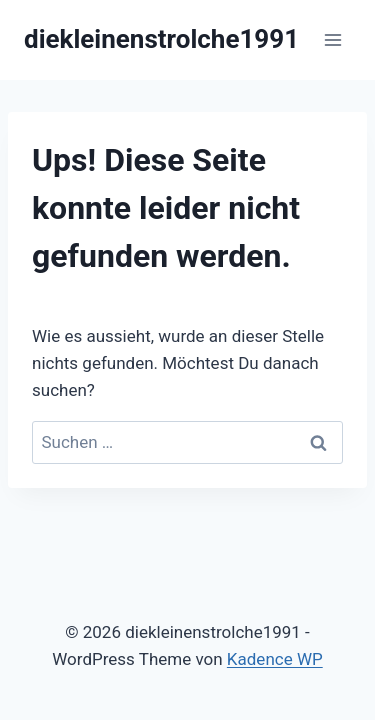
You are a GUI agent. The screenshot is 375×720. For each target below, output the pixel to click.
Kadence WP (275, 659)
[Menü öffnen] (332, 39)
